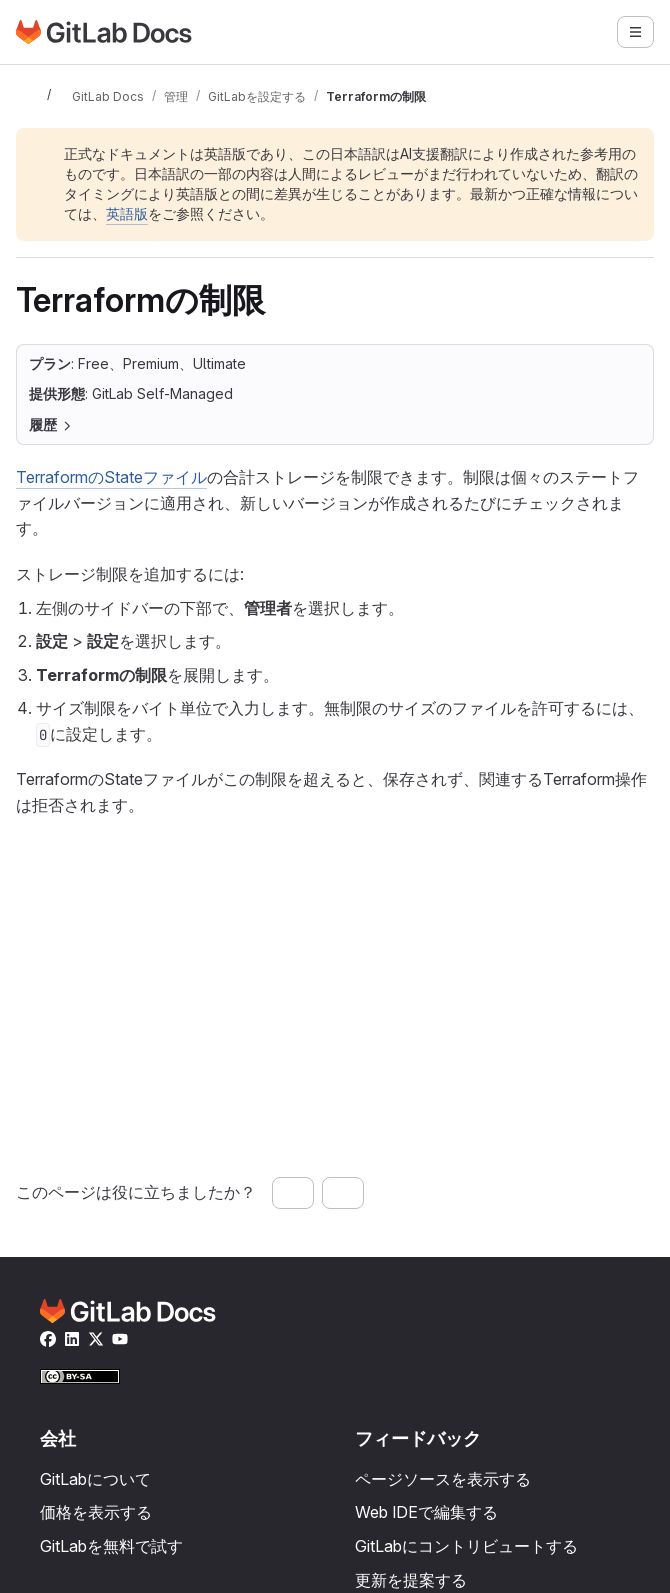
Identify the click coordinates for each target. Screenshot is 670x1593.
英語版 (127, 213)
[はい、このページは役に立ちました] (293, 1193)
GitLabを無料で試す (111, 1546)
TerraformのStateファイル (111, 477)
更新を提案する (411, 1580)
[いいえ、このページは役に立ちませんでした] (343, 1193)
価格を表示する (96, 1512)
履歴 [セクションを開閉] (51, 424)
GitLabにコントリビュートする (466, 1546)
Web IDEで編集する (426, 1512)
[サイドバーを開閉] (28, 96)
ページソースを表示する (443, 1479)
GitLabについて (95, 1479)
